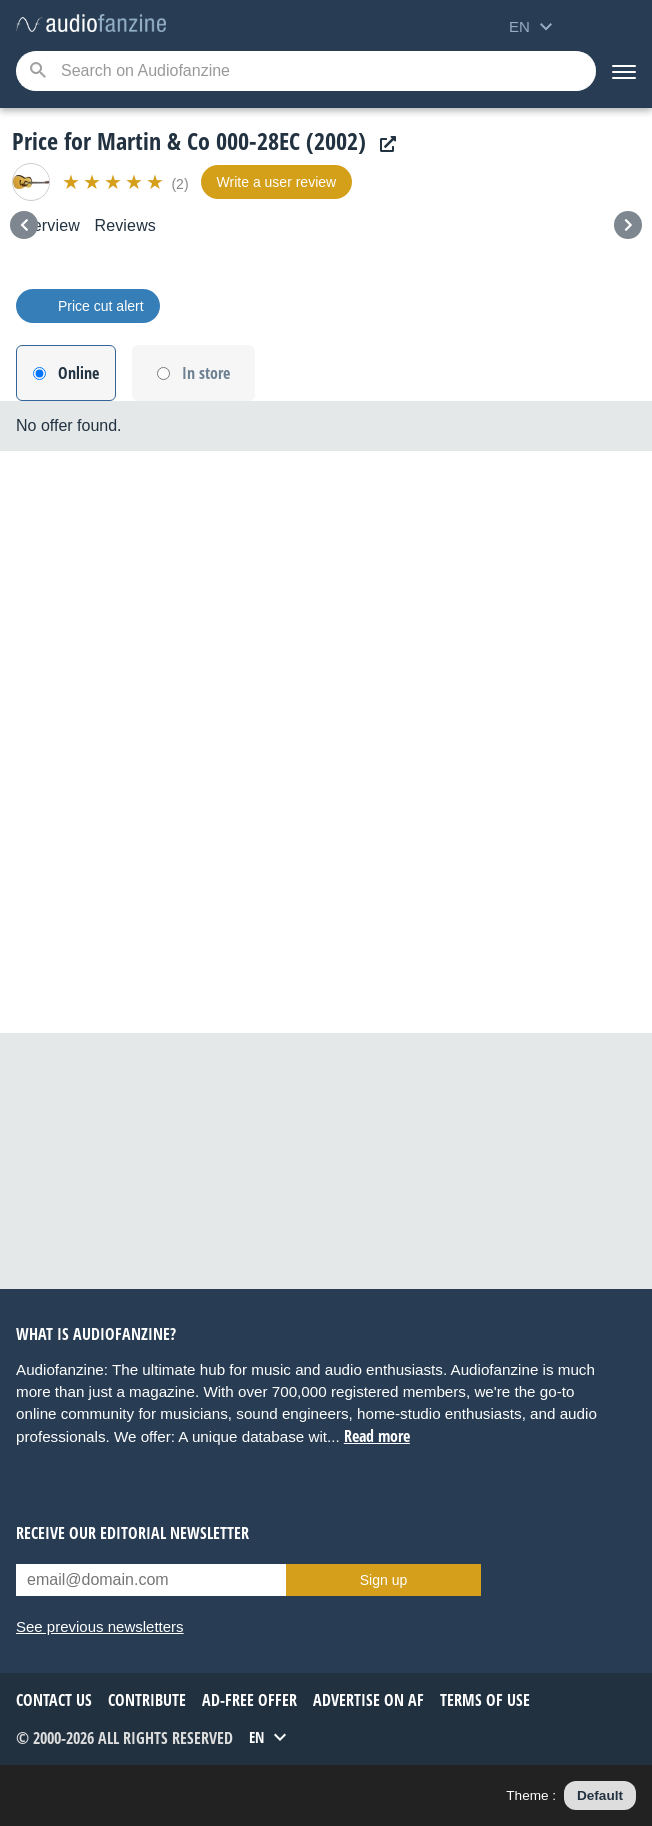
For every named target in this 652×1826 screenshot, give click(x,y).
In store (206, 373)
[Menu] (624, 71)
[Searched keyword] (306, 71)
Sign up (383, 1580)
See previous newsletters (100, 1626)
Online (78, 373)
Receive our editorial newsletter (132, 1533)
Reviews (125, 225)
